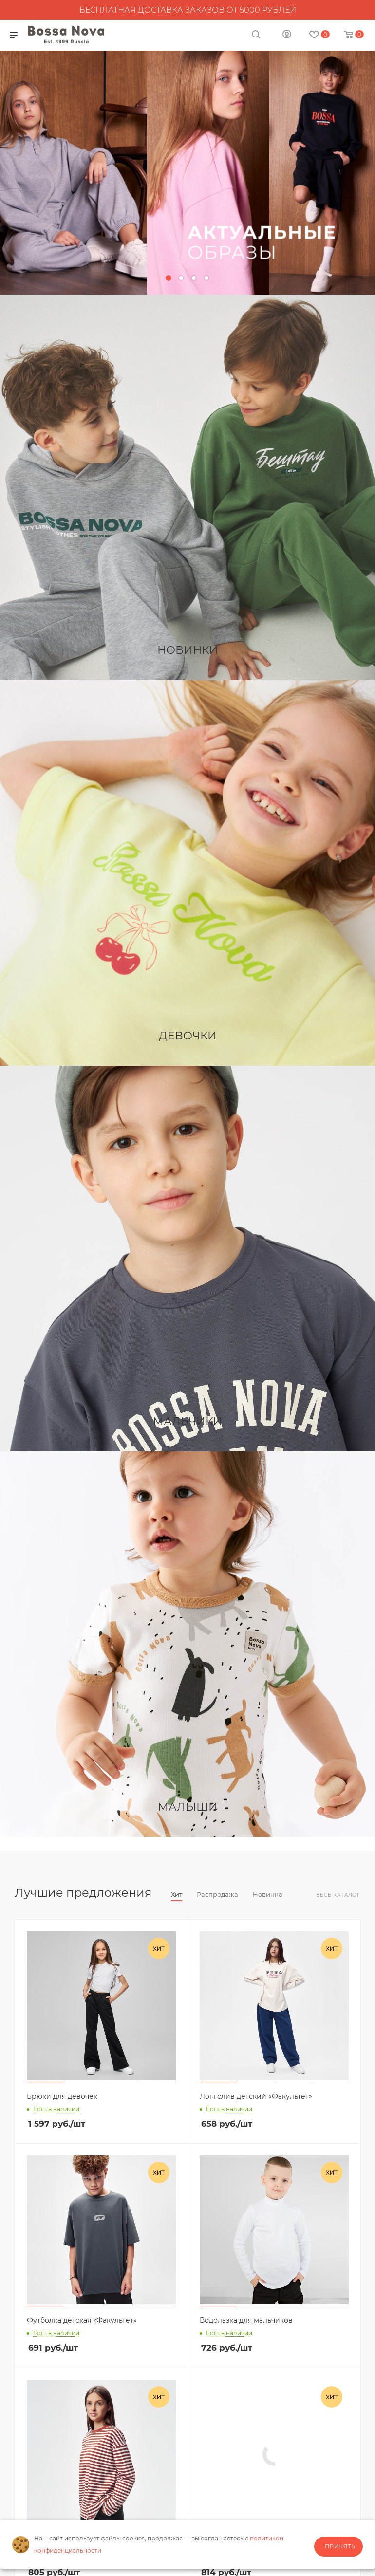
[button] (168, 278)
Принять (340, 2546)
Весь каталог (338, 1895)
